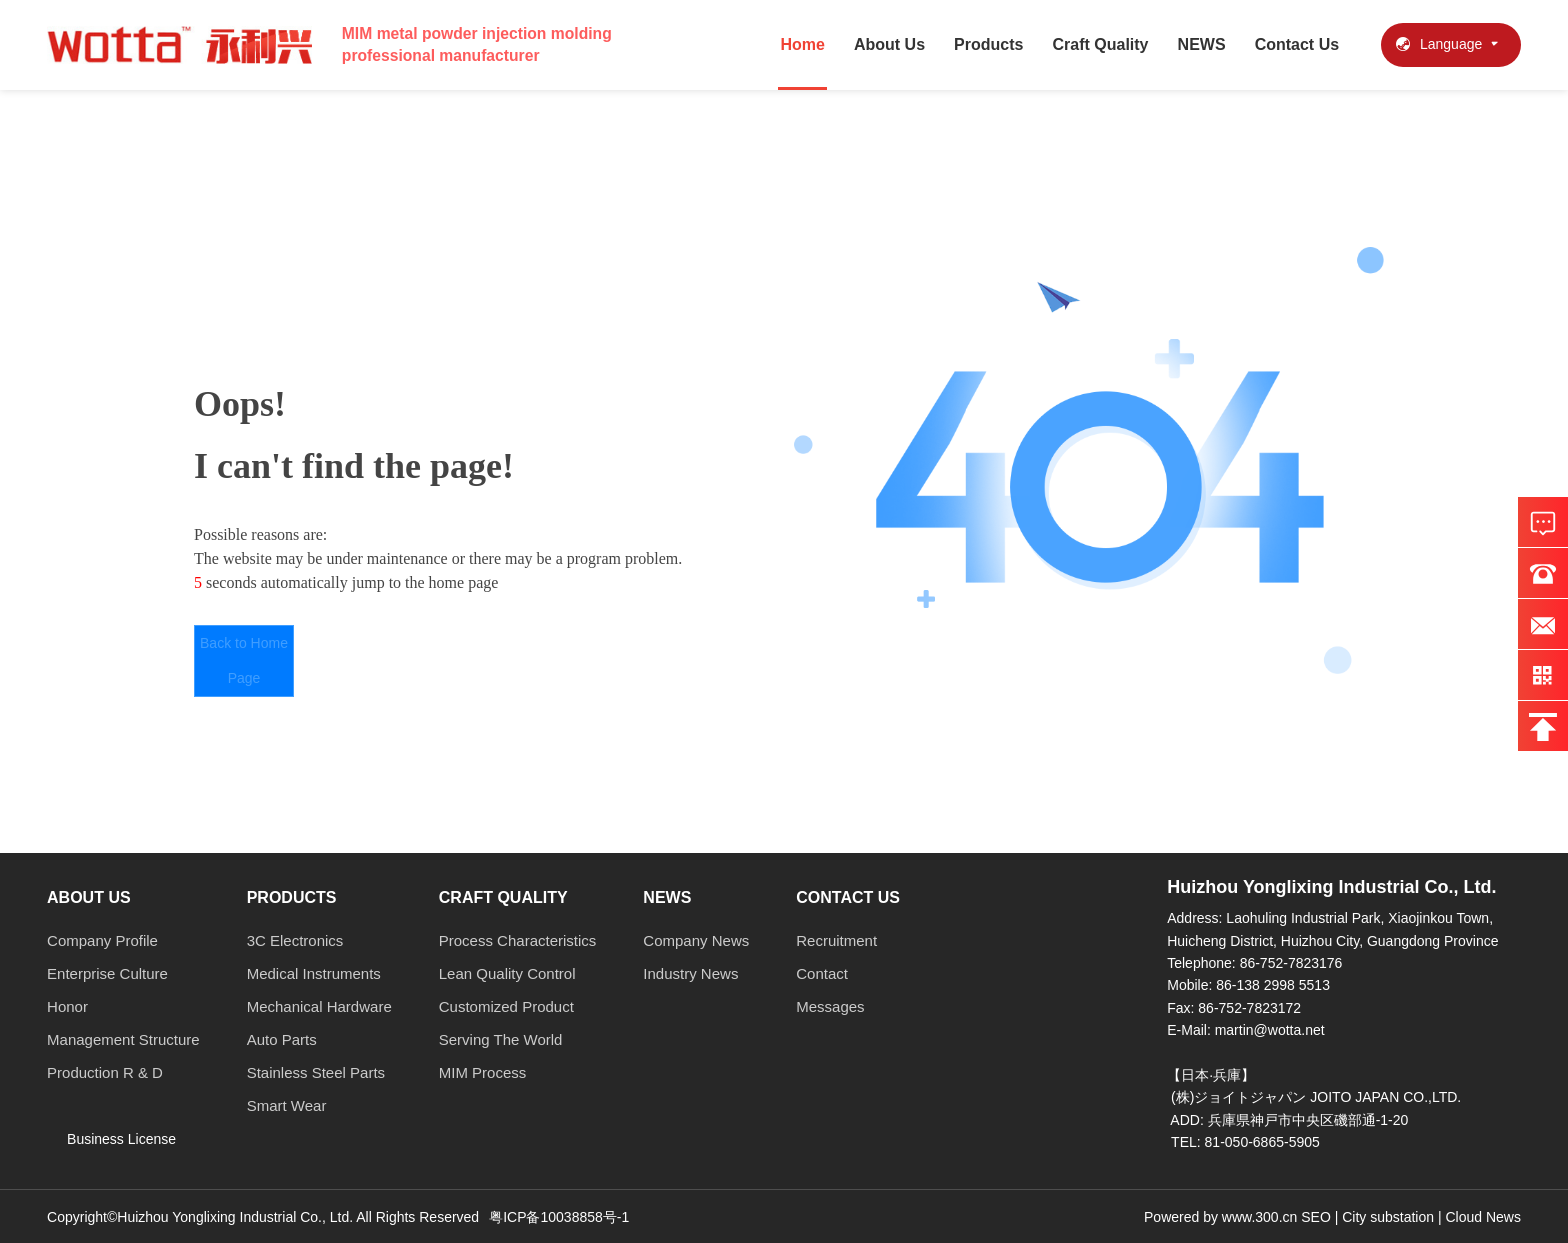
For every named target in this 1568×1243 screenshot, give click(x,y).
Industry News (690, 973)
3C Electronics (295, 940)
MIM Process (483, 1072)
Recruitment (836, 940)
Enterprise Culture (107, 973)
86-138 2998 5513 (1273, 985)
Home (802, 44)
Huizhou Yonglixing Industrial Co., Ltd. (1331, 887)
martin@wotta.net (1270, 1030)
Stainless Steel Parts (316, 1072)
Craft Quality (1101, 44)
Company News (696, 940)
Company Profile (102, 940)
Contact (822, 973)
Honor (67, 1006)
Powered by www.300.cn (1222, 1217)
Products (988, 44)
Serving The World (501, 1039)
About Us (889, 44)
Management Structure (123, 1039)
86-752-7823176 (1291, 963)
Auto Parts (282, 1039)
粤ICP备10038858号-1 (559, 1217)
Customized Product (506, 1006)
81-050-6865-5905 (1262, 1142)
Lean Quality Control (507, 973)
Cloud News (1482, 1217)
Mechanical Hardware (319, 1006)
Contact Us (1297, 44)
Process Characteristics (518, 940)
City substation (1388, 1217)
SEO (1316, 1217)
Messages (830, 1006)
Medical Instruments (314, 973)
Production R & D (105, 1072)
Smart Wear (287, 1105)
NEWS (1202, 44)
